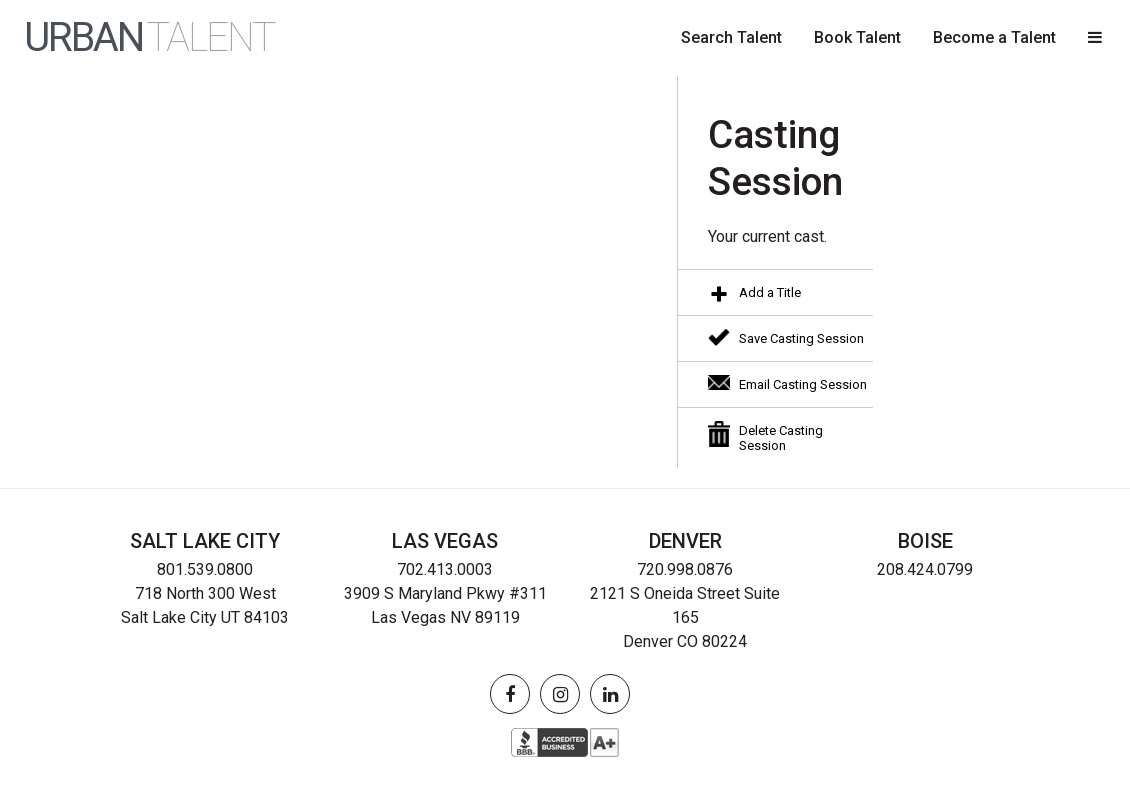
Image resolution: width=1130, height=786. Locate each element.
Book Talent (857, 37)
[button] (1095, 38)
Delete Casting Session (781, 438)
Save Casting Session (801, 338)
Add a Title (770, 292)
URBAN (149, 38)
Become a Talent (994, 37)
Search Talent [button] (731, 37)
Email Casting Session (803, 384)
